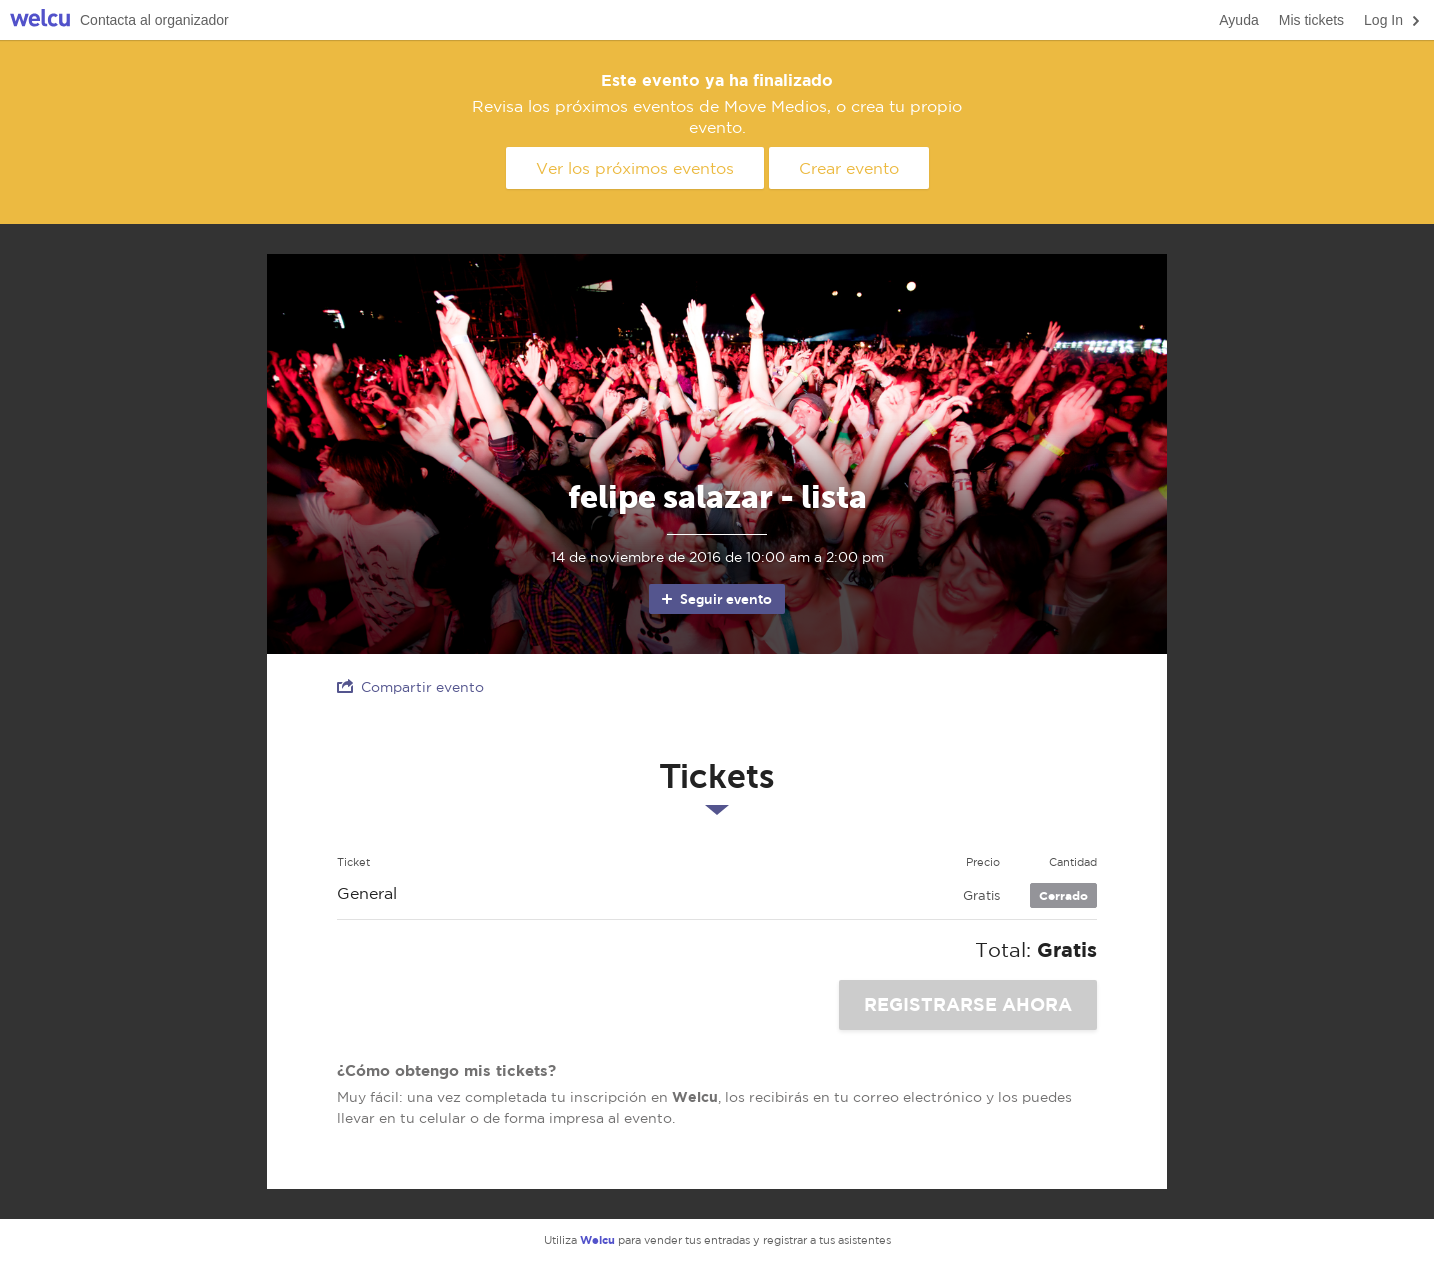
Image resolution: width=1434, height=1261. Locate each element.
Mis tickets (1311, 20)
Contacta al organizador (154, 20)
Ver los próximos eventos (635, 168)
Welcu (40, 20)
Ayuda (1238, 20)
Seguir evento (715, 599)
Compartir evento (410, 686)
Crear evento (849, 168)
